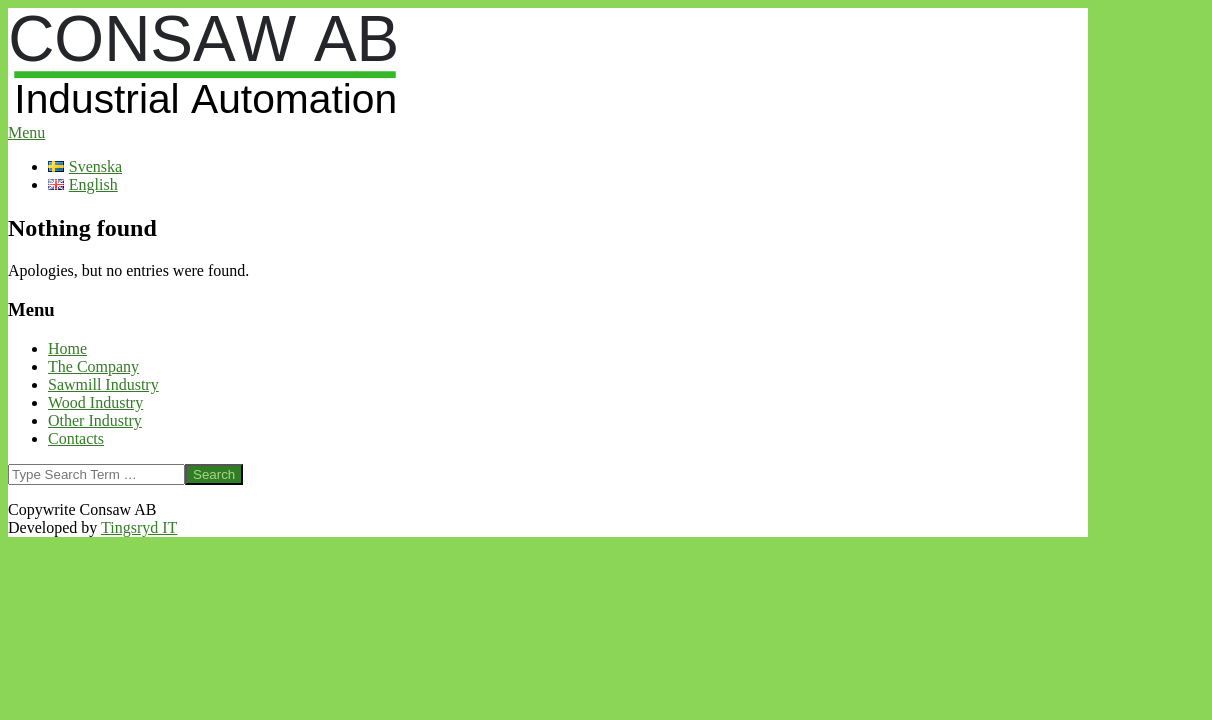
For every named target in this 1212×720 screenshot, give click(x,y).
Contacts (76, 438)
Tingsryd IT (139, 527)
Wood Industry (95, 402)
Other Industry (95, 420)
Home (67, 348)
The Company (93, 366)
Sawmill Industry (103, 384)
